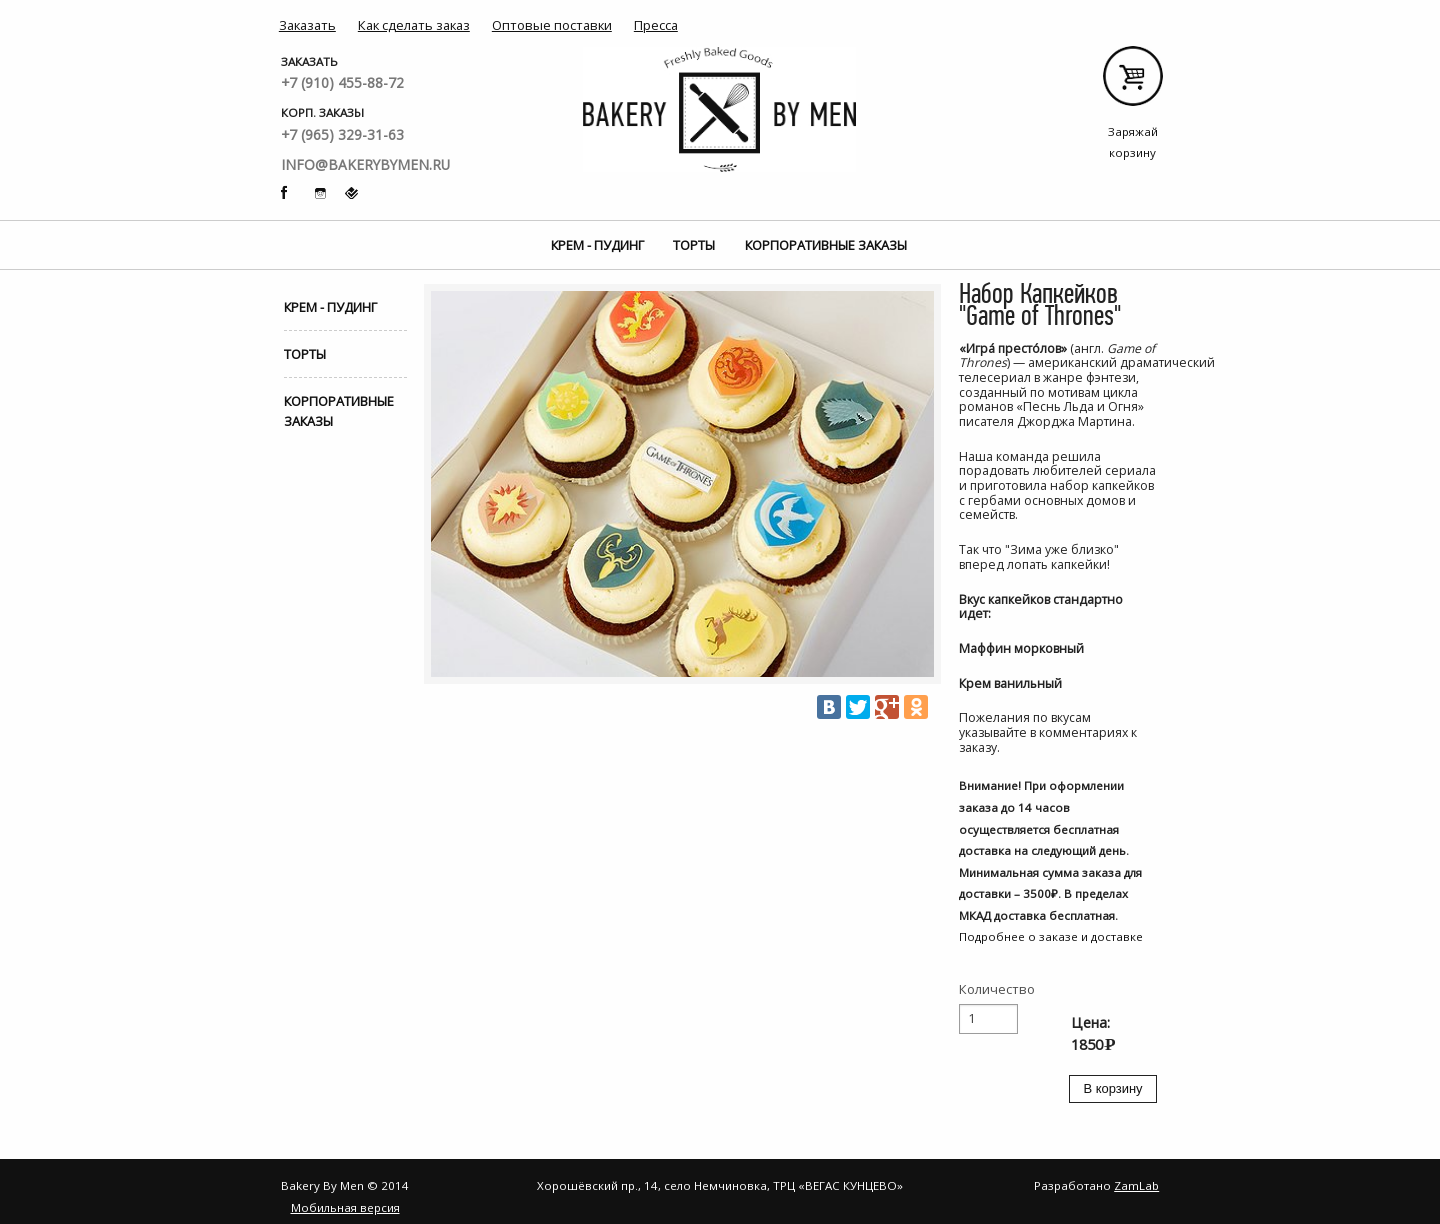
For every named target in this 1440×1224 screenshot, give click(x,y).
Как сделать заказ (414, 25)
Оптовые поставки (552, 25)
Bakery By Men (719, 110)
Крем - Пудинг (597, 245)
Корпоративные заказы (826, 245)
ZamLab (1136, 1185)
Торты (694, 245)
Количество (997, 989)
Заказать (307, 25)
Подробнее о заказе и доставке (1051, 936)
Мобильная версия (345, 1207)
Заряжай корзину (1132, 83)
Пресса (656, 25)
